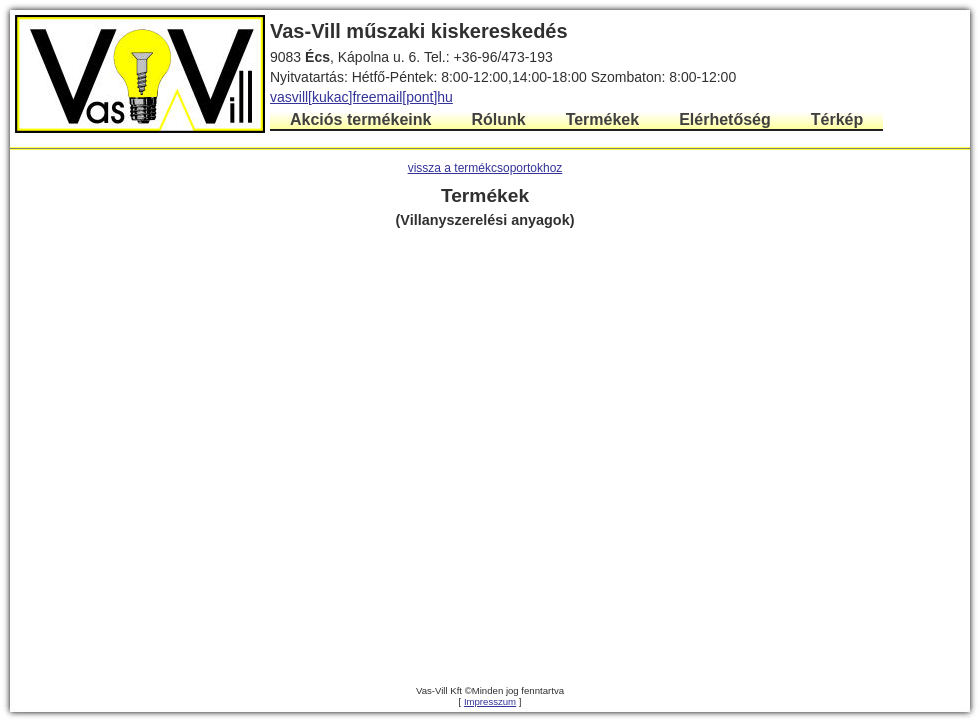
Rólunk (498, 119)
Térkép (837, 119)
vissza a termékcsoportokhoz (485, 168)
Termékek (603, 119)
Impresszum (490, 701)
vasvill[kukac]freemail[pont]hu (361, 97)
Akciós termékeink (360, 119)
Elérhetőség (725, 119)
